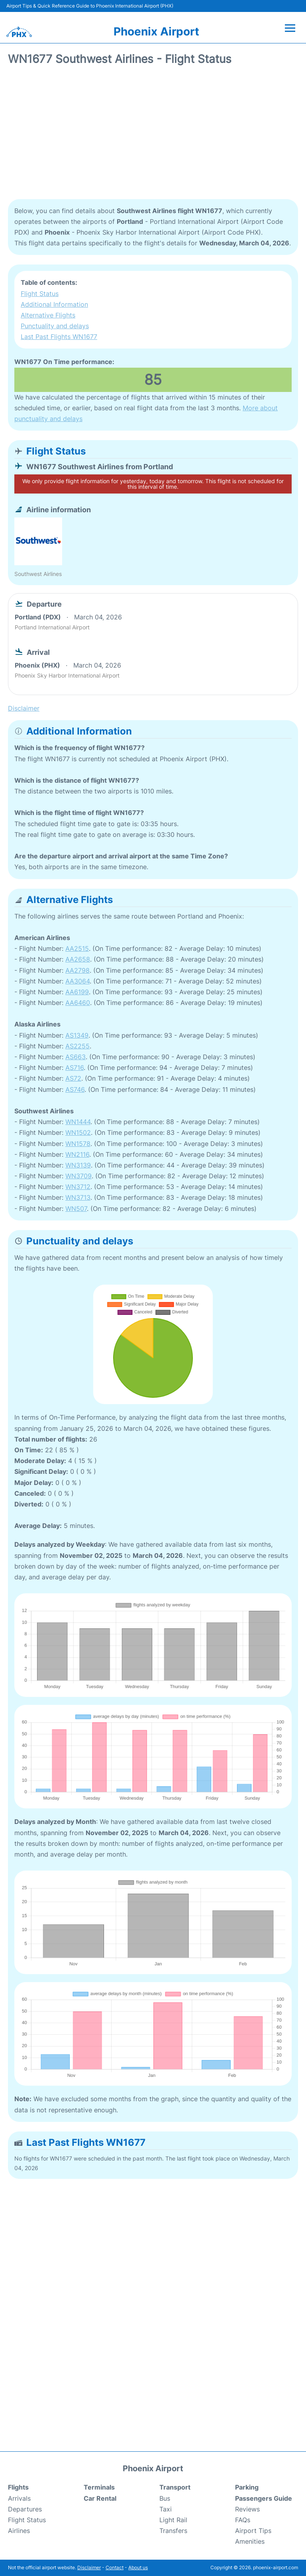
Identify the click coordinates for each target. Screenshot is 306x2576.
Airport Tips (253, 2531)
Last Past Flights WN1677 (59, 337)
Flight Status (40, 294)
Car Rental (100, 2498)
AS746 (74, 1089)
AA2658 (77, 959)
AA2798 (77, 970)
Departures (25, 2509)
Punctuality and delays (55, 326)
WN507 (76, 1209)
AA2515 (77, 948)
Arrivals (19, 2498)
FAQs (242, 2520)
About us (138, 2567)
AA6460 (77, 1003)
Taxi (165, 2509)
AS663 (75, 1057)
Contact (115, 2567)
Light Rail (173, 2520)
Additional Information (54, 304)
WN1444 (77, 1122)
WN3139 (78, 1165)
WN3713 (77, 1197)
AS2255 (77, 1046)
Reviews (247, 2509)
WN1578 (77, 1144)
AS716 (74, 1068)
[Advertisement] (153, 135)
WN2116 (77, 1154)
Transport (174, 2487)
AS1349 (76, 1035)
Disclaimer (89, 2567)
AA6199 (77, 992)
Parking (247, 2487)
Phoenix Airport (156, 31)
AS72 (73, 1078)
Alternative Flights (48, 315)
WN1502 (78, 1132)
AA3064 (77, 981)
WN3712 (77, 1187)
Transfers (173, 2531)
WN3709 (78, 1176)
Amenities (250, 2541)
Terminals (99, 2487)
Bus (164, 2498)
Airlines (19, 2531)
